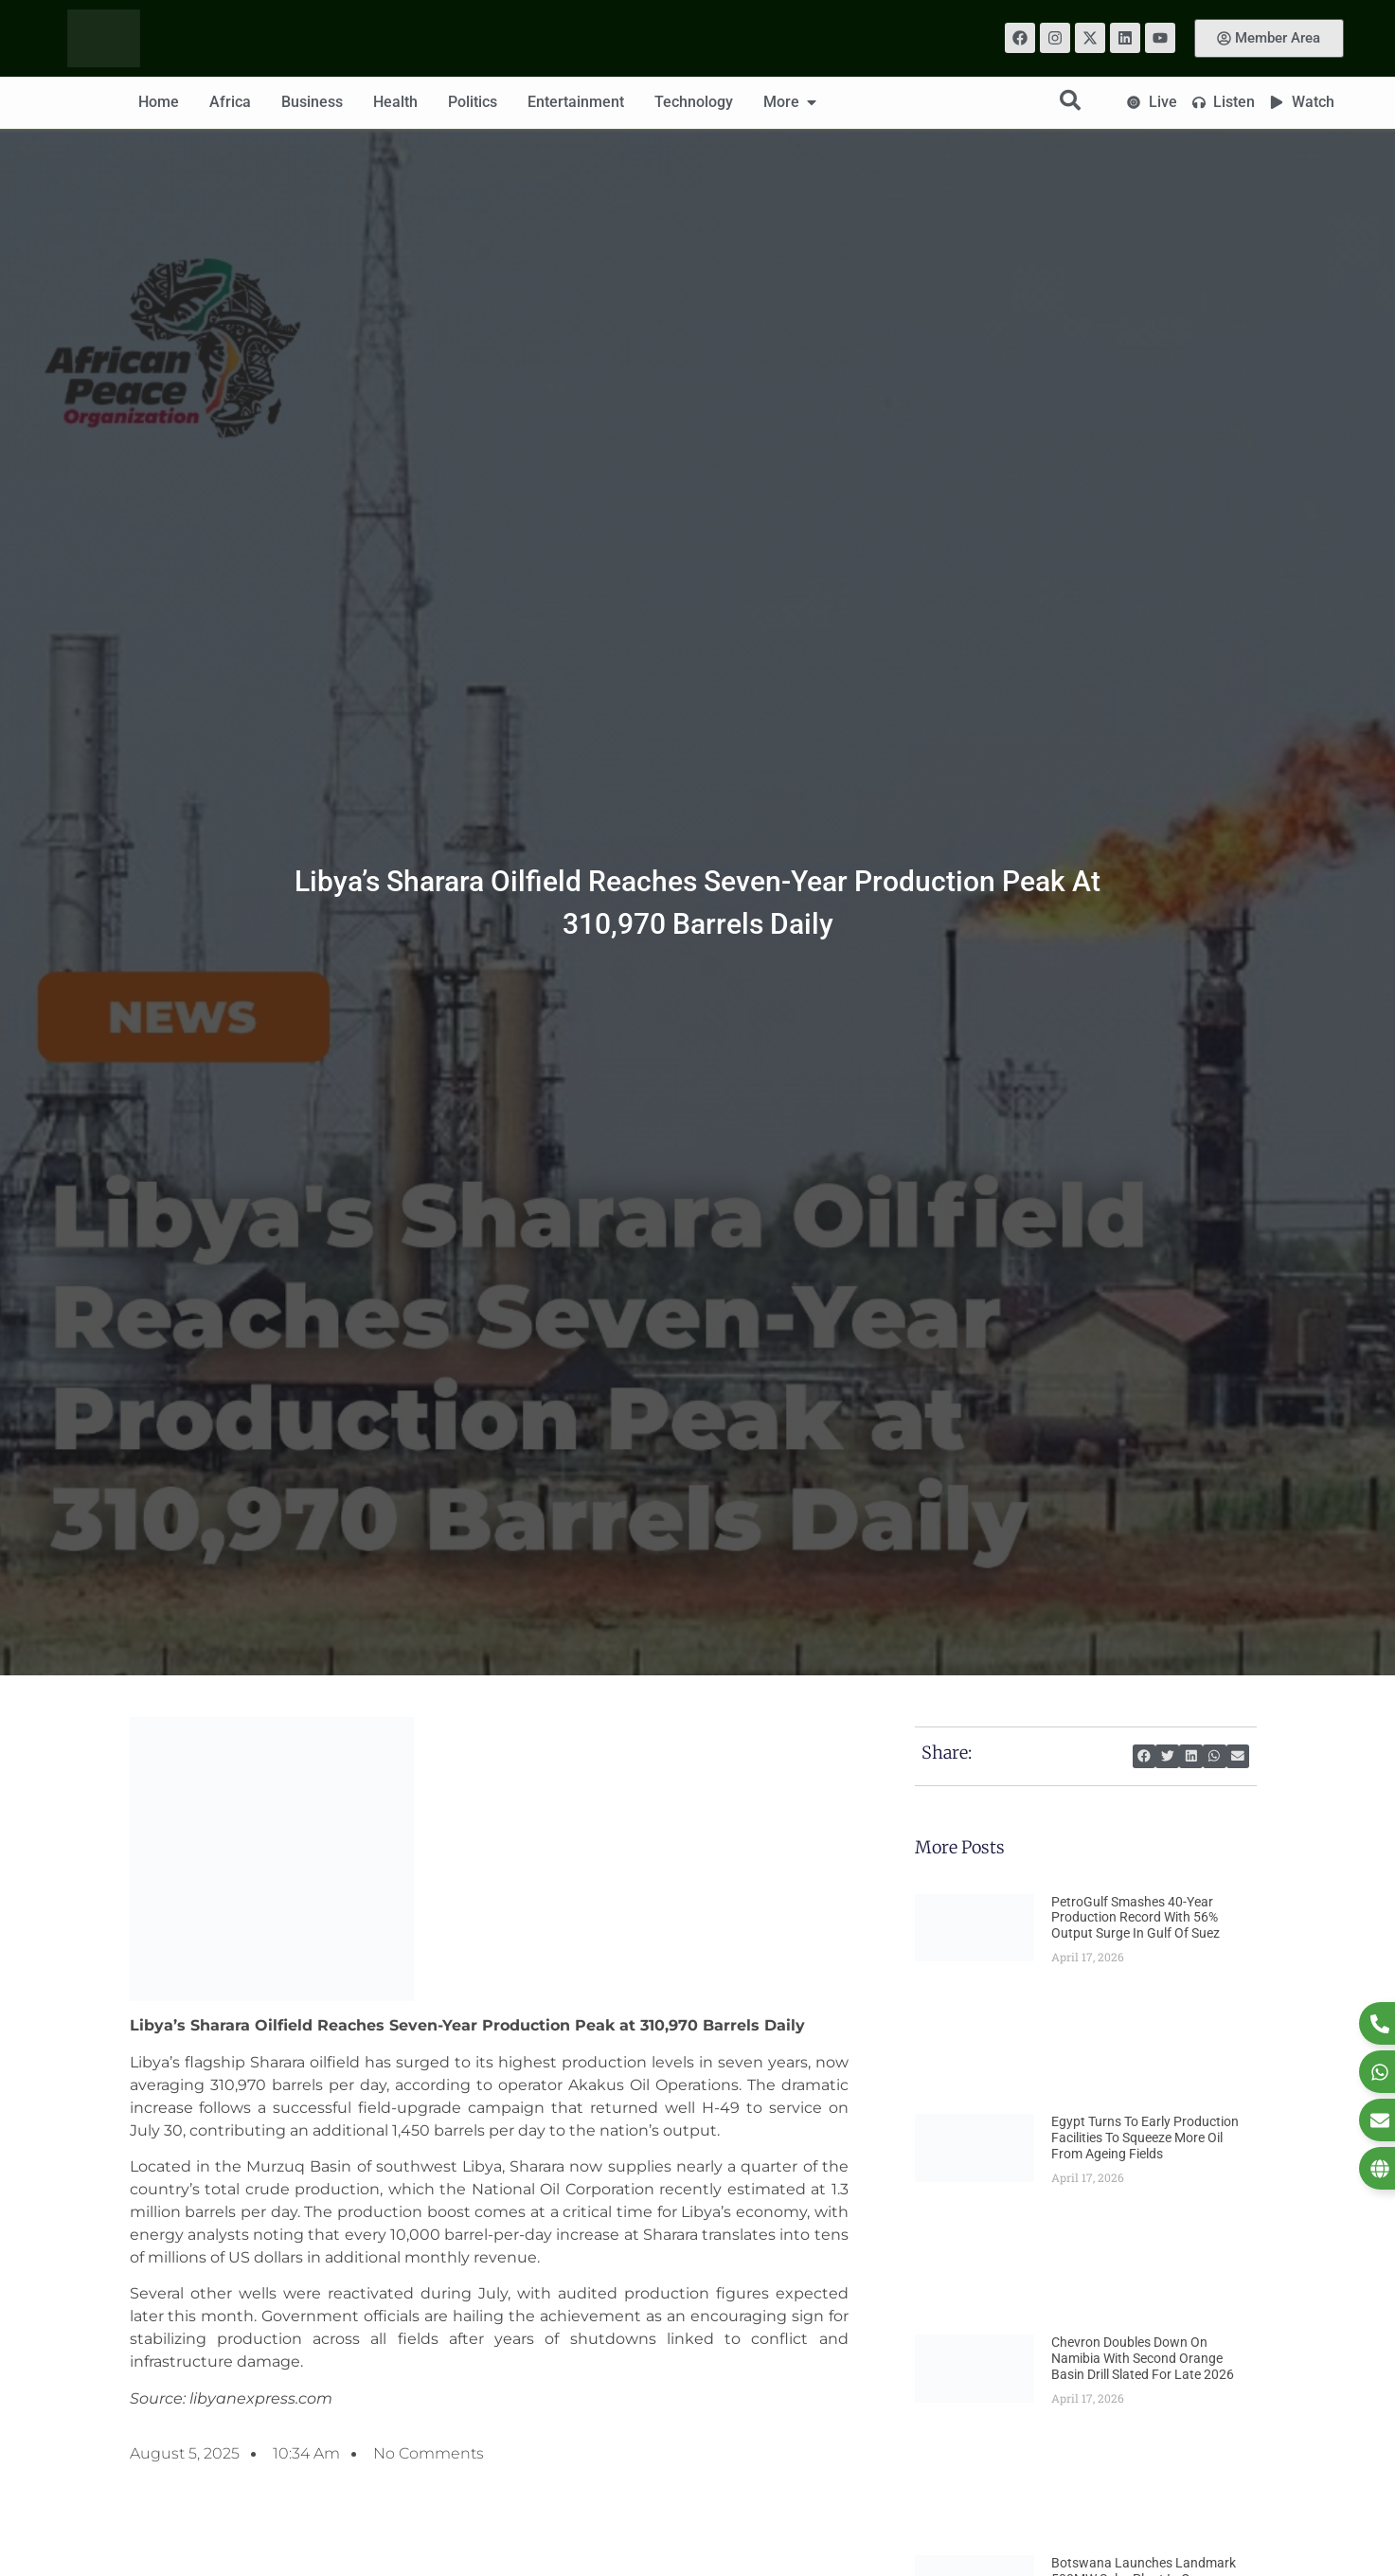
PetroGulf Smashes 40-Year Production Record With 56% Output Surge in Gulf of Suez (1135, 1917)
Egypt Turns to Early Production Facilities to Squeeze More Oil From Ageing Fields (1145, 2137)
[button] (1144, 1756)
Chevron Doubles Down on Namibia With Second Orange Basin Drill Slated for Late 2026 (1142, 2358)
